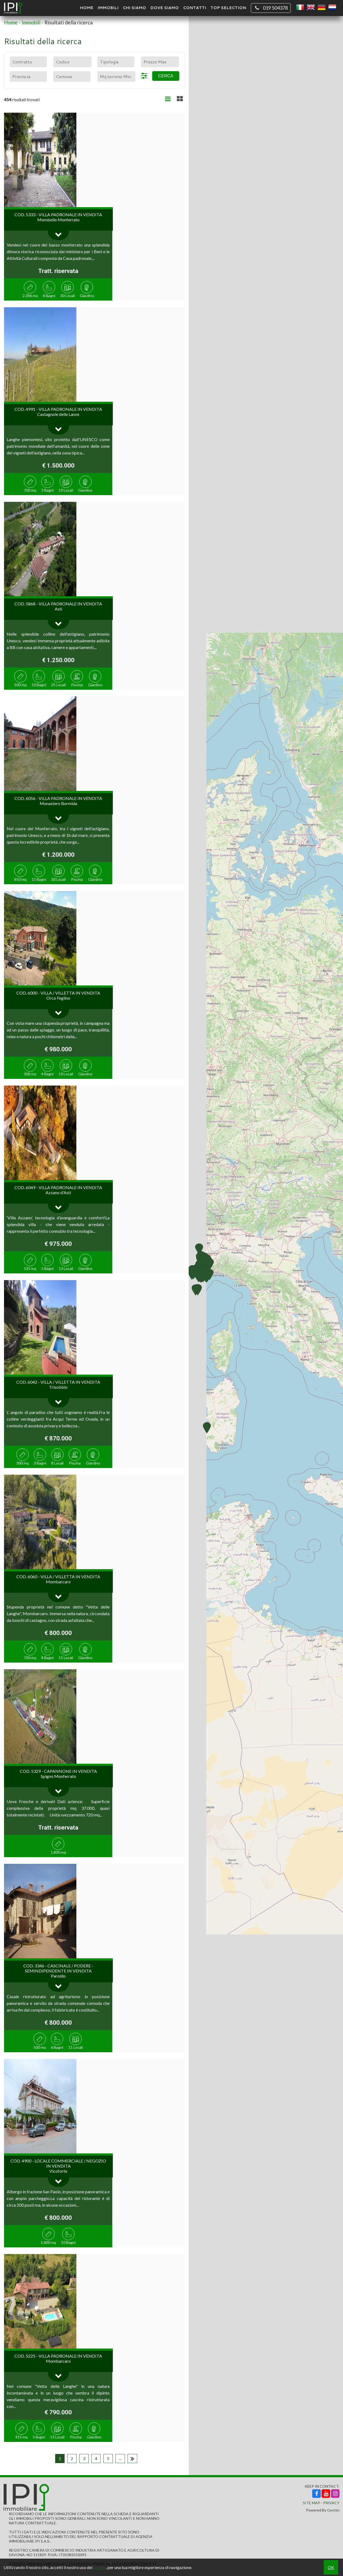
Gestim (333, 2510)
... (120, 2458)
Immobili (108, 7)
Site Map (311, 2503)
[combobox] (28, 61)
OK (331, 2567)
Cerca (165, 76)
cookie (99, 2567)
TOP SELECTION (228, 7)
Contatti (194, 7)
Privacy (331, 2503)
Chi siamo (134, 7)
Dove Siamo (164, 7)
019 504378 (271, 8)
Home (86, 7)
